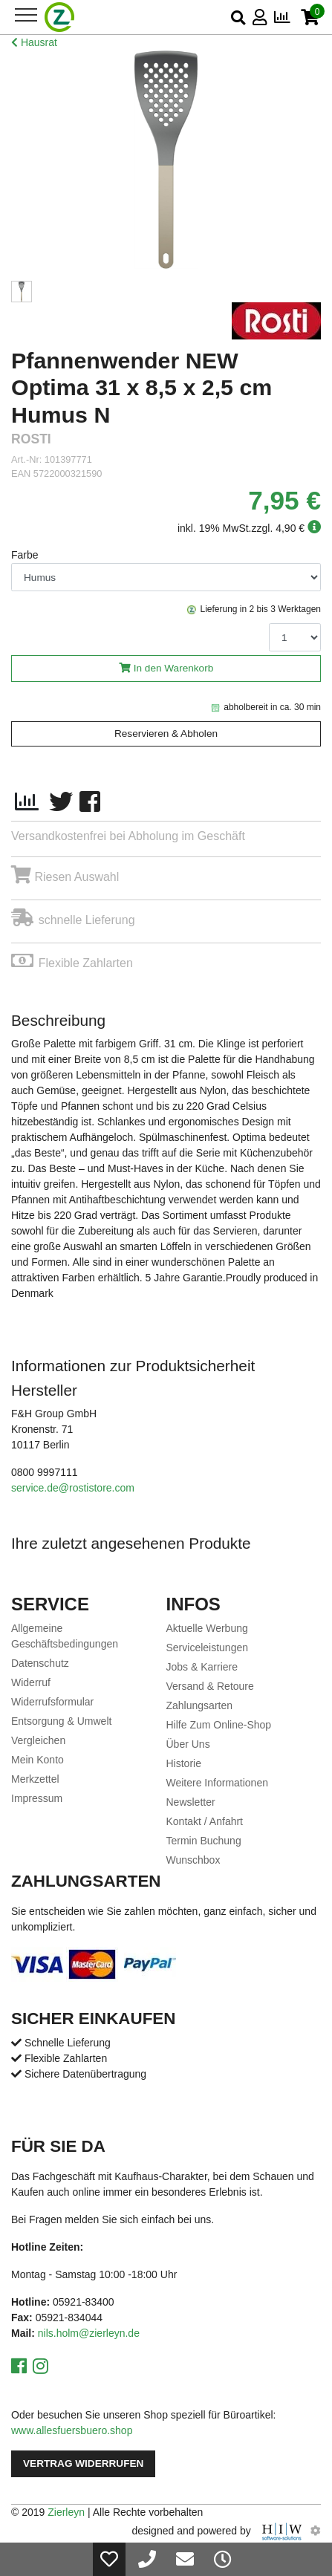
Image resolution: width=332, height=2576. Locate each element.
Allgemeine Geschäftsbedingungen (64, 1636)
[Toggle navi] (26, 15)
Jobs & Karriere (202, 1667)
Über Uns (188, 1744)
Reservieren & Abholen (166, 733)
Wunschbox (193, 1860)
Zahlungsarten (199, 1705)
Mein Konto (37, 1760)
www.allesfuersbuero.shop (71, 2430)
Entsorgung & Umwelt (61, 1721)
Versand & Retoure (210, 1686)
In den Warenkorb (174, 668)
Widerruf (31, 1682)
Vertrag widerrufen (83, 2463)
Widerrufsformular (52, 1702)
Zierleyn (66, 2512)
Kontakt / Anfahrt (205, 1821)
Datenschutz (40, 1663)
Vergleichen (38, 1740)
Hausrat (34, 42)
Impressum (36, 1798)
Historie (183, 1763)
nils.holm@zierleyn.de (89, 2333)
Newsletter (190, 1802)
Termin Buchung (203, 1841)
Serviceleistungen (207, 1647)
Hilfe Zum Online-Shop (219, 1725)
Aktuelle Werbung (207, 1628)
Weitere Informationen (217, 1783)
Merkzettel (35, 1779)
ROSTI (31, 439)
